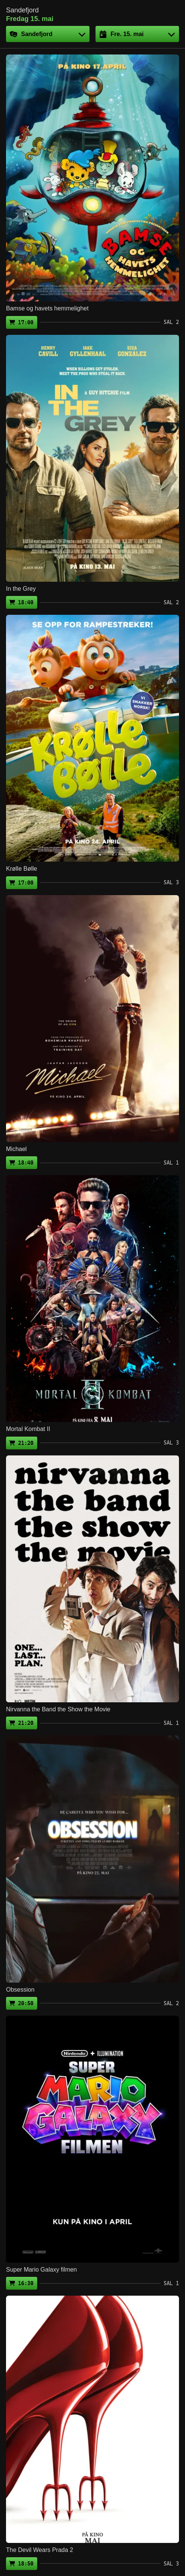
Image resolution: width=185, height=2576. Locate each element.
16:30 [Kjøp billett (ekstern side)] (25, 2283)
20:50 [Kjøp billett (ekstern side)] (25, 2003)
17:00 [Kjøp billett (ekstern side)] (25, 322)
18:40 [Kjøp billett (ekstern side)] (25, 602)
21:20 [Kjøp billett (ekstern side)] (25, 1443)
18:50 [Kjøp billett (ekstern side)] (25, 2564)
